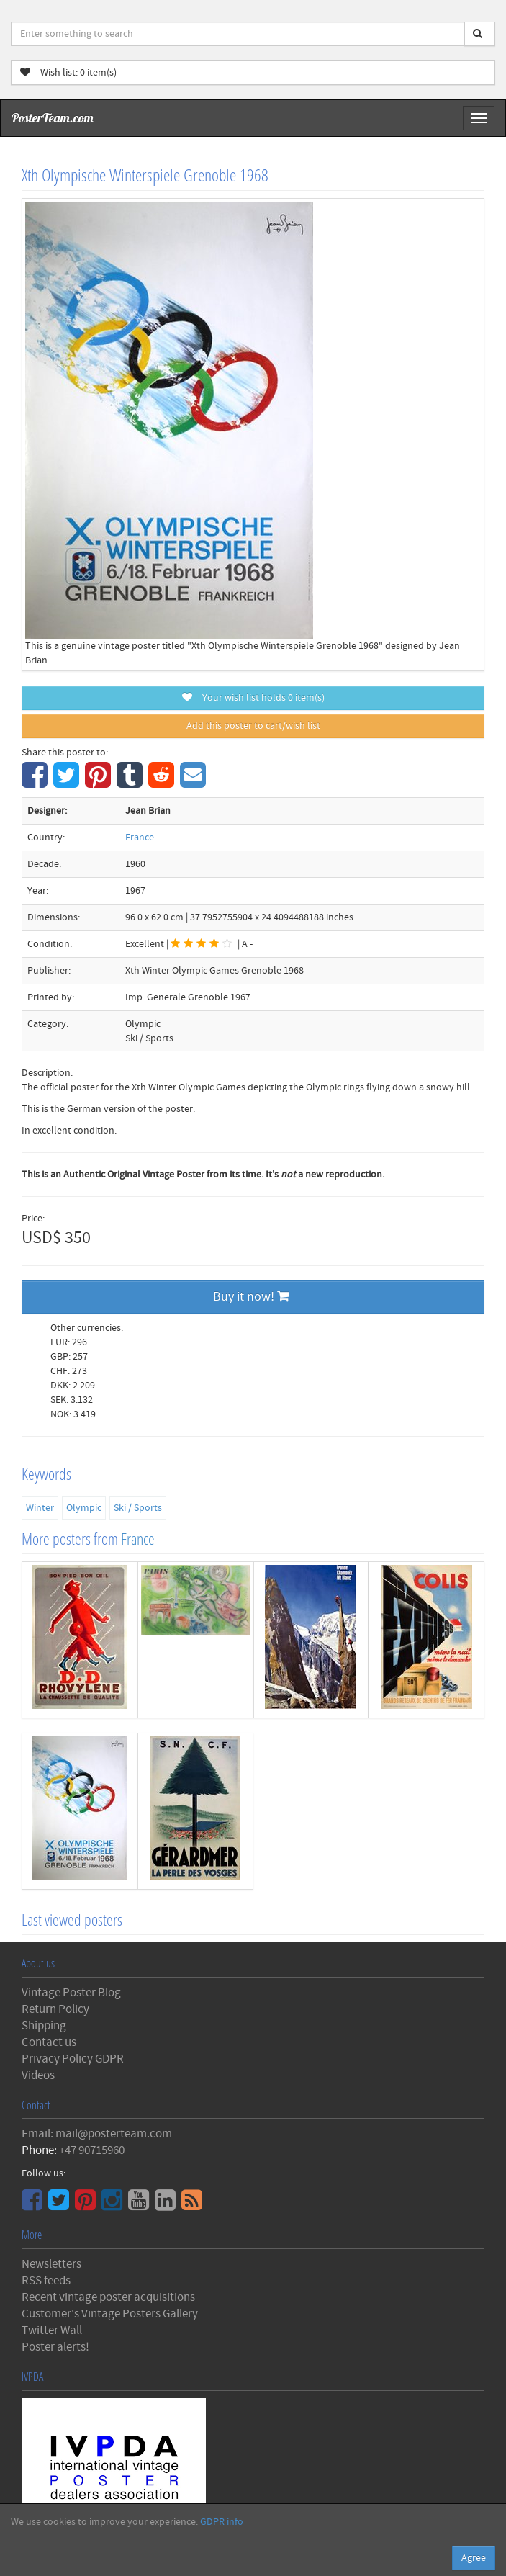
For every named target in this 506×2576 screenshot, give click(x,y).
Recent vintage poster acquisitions (108, 2297)
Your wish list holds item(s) (253, 697)
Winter (40, 1508)
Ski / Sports (138, 1508)
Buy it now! (251, 1296)
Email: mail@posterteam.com (97, 2134)
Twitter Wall (52, 2330)
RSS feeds (46, 2281)
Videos (38, 2075)
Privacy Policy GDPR (73, 2059)
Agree (473, 2558)
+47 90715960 (92, 2150)
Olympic (83, 1508)
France (139, 837)
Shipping (44, 2026)
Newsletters (51, 2264)
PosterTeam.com (53, 117)
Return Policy (55, 2009)
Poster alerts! (55, 2347)
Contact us (49, 2042)
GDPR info (221, 2522)
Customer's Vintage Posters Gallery (110, 2314)
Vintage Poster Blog (71, 1993)
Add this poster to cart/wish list (253, 725)
